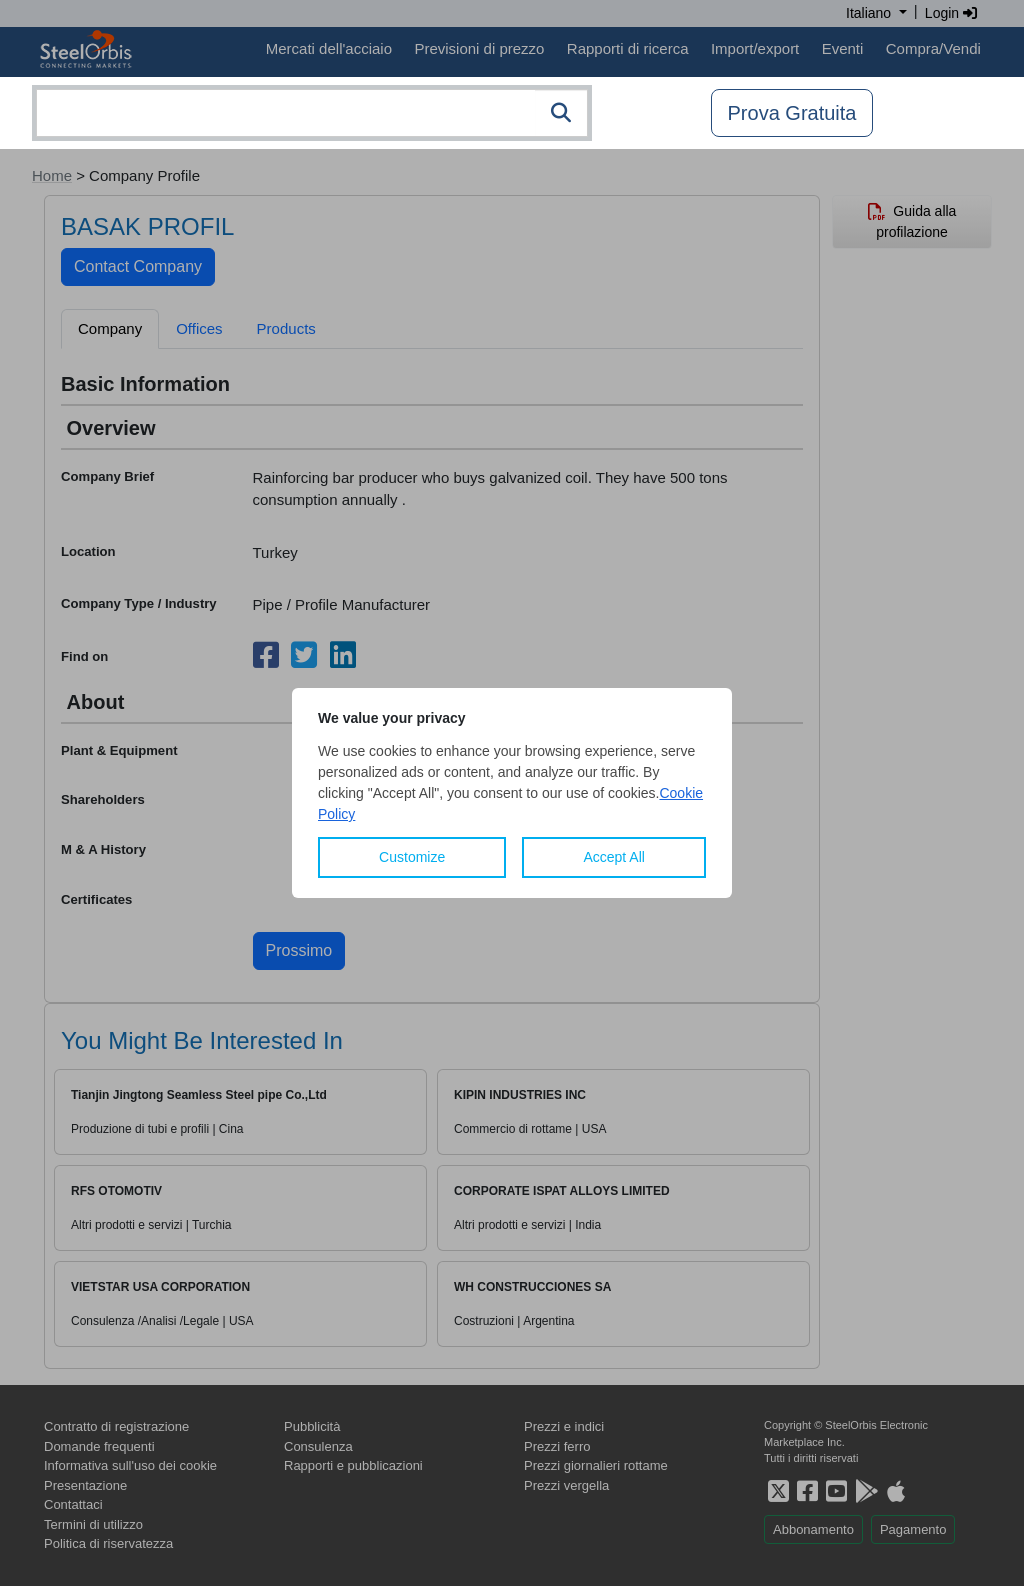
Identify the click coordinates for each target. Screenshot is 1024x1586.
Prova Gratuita (792, 113)
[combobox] (312, 113)
